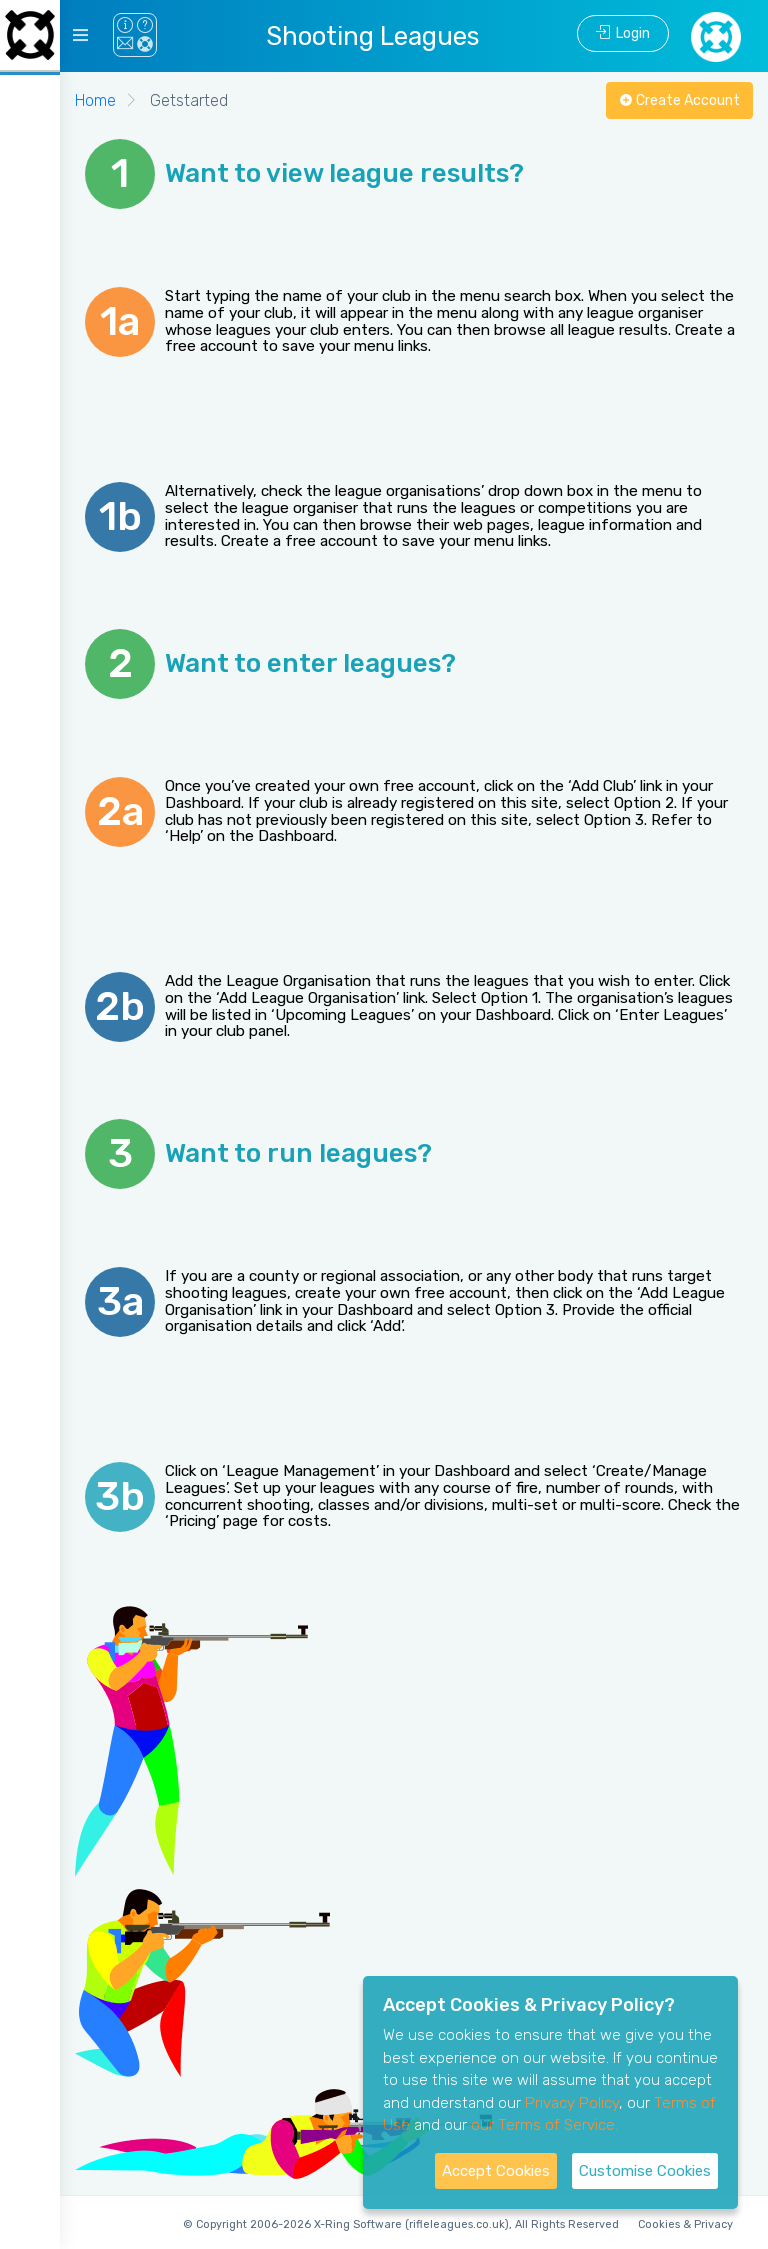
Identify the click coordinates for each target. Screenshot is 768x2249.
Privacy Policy (572, 2103)
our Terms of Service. (544, 2125)
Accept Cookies (496, 2171)
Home (95, 100)
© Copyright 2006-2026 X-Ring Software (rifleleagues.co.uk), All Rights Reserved (401, 2224)
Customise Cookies (645, 2171)
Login (623, 33)
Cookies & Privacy (685, 2224)
